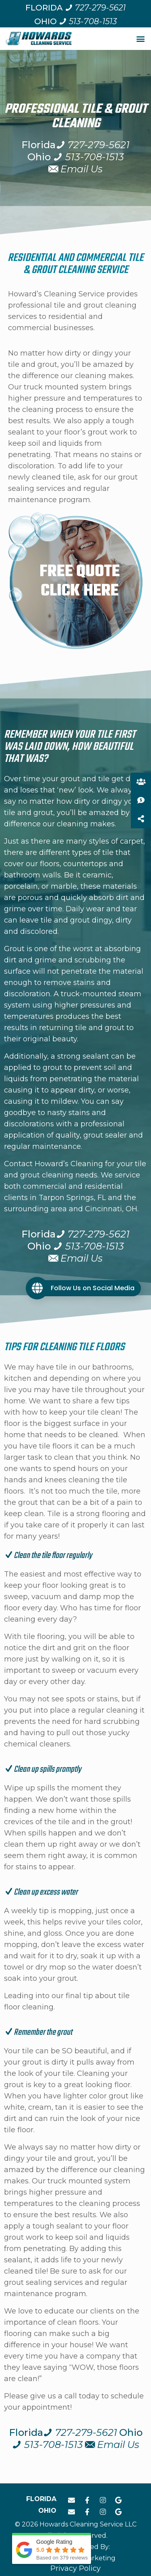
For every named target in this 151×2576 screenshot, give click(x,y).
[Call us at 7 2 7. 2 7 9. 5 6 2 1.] (95, 7)
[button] (140, 38)
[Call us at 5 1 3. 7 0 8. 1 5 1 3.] (88, 21)
